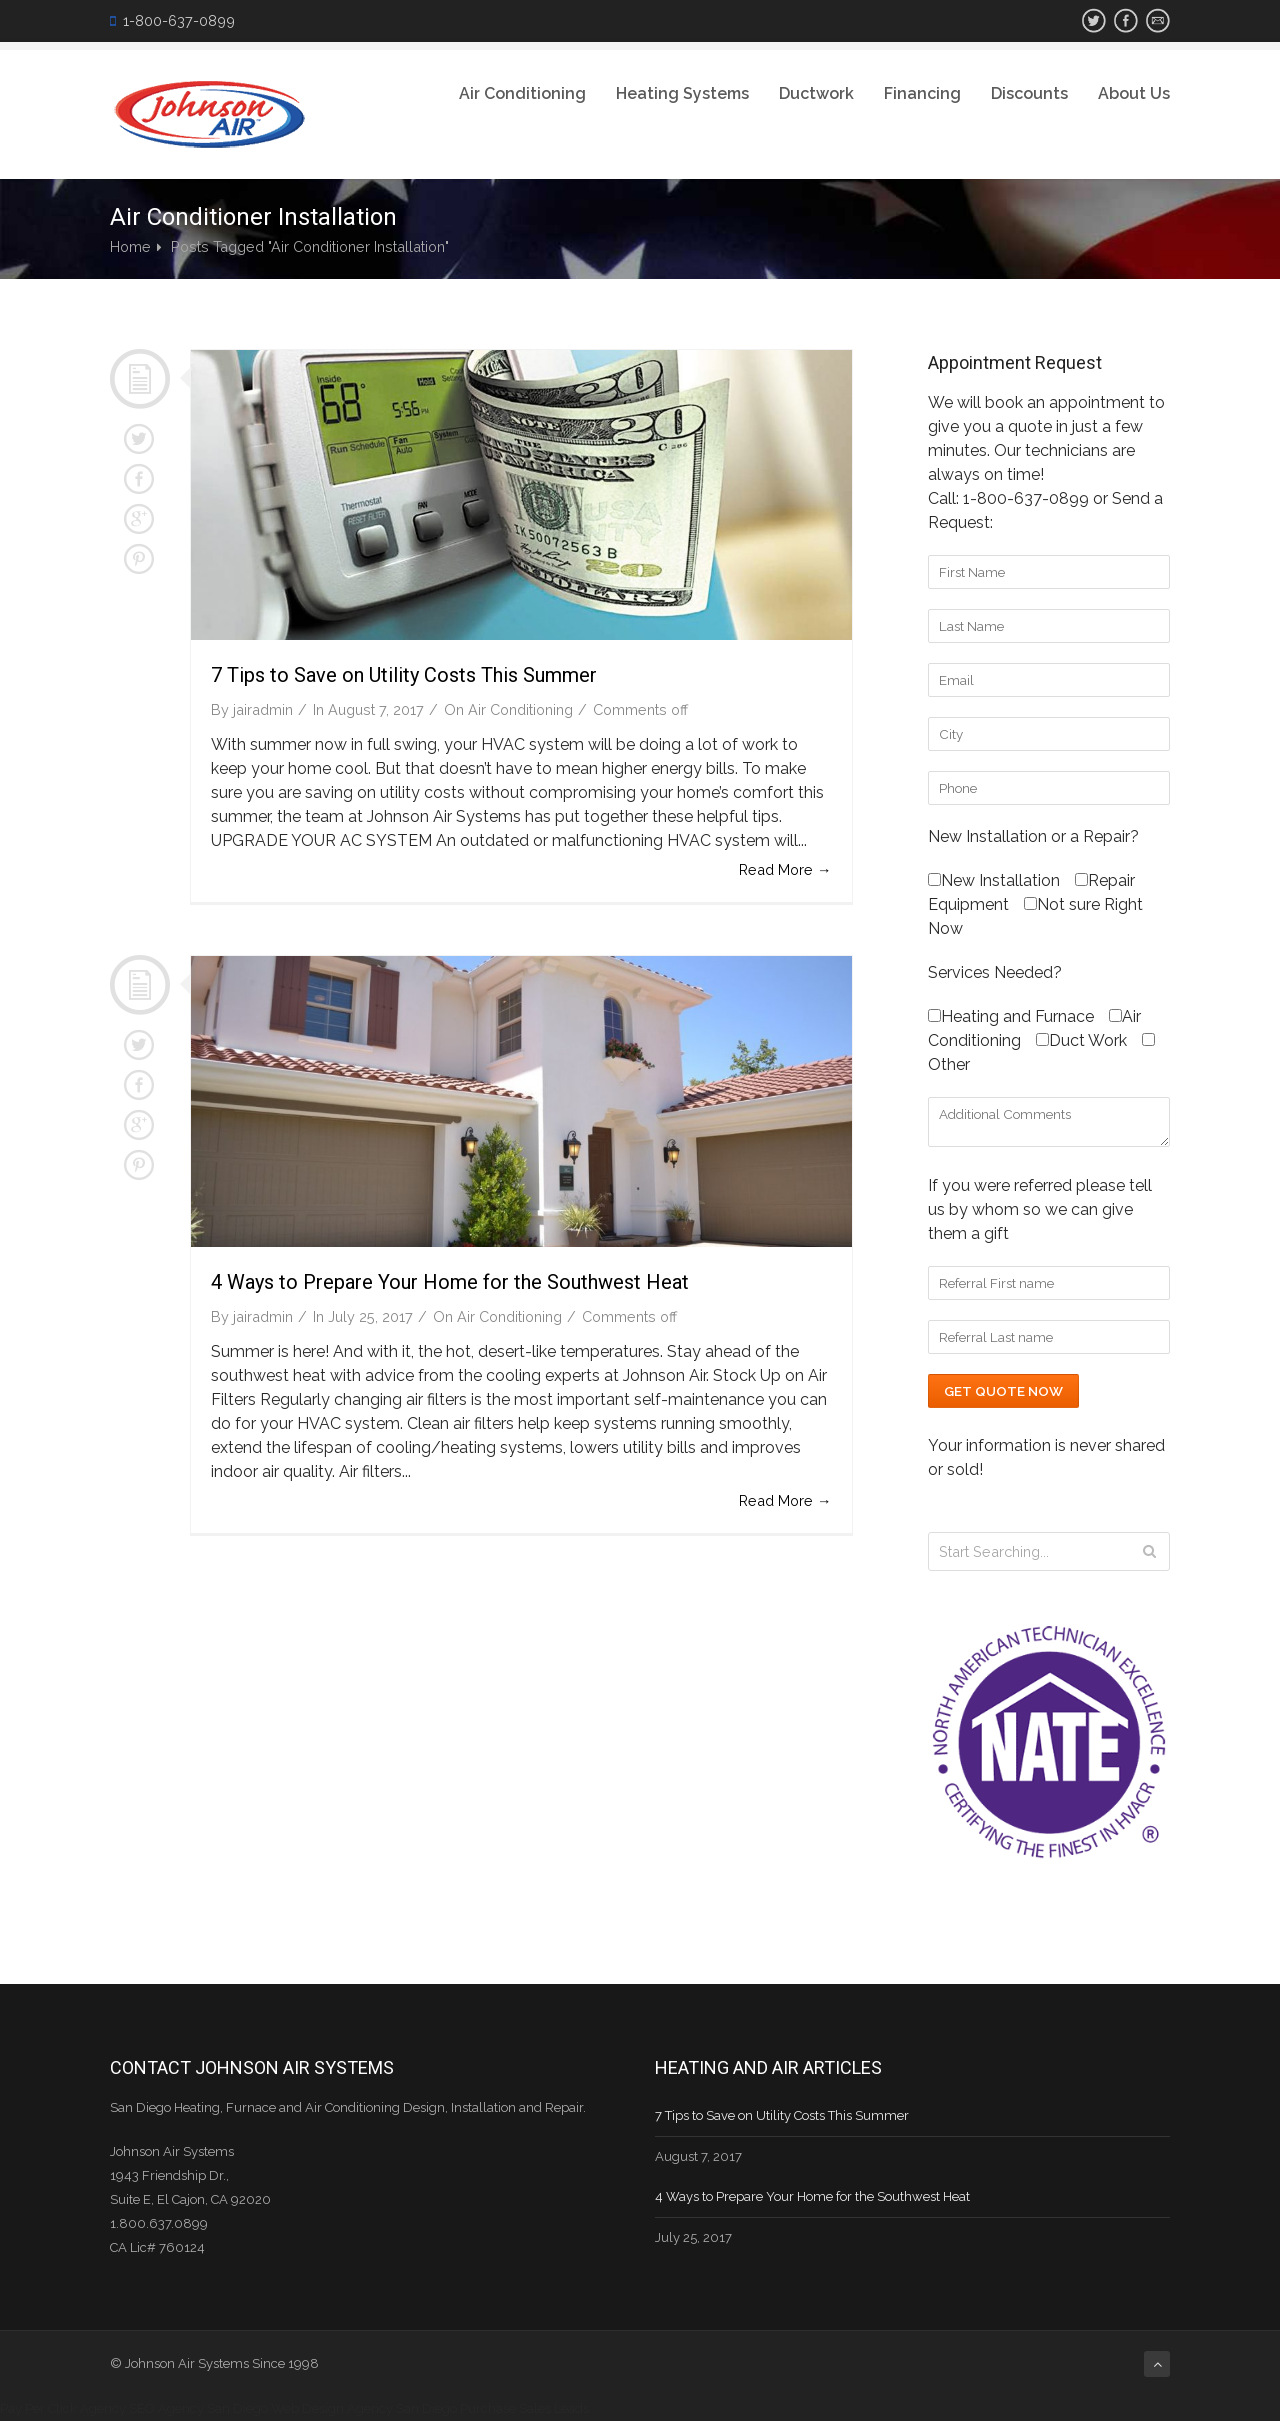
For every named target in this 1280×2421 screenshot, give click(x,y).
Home (130, 246)
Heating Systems (682, 93)
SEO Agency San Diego (198, 2408)
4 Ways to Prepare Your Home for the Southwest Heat (450, 1282)
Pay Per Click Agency (63, 2408)
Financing (922, 93)
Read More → (785, 869)
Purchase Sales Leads (524, 2408)
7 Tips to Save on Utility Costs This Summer (404, 675)
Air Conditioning (522, 93)
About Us (1134, 93)
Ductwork (816, 93)
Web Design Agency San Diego (364, 2408)
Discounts (1029, 93)
